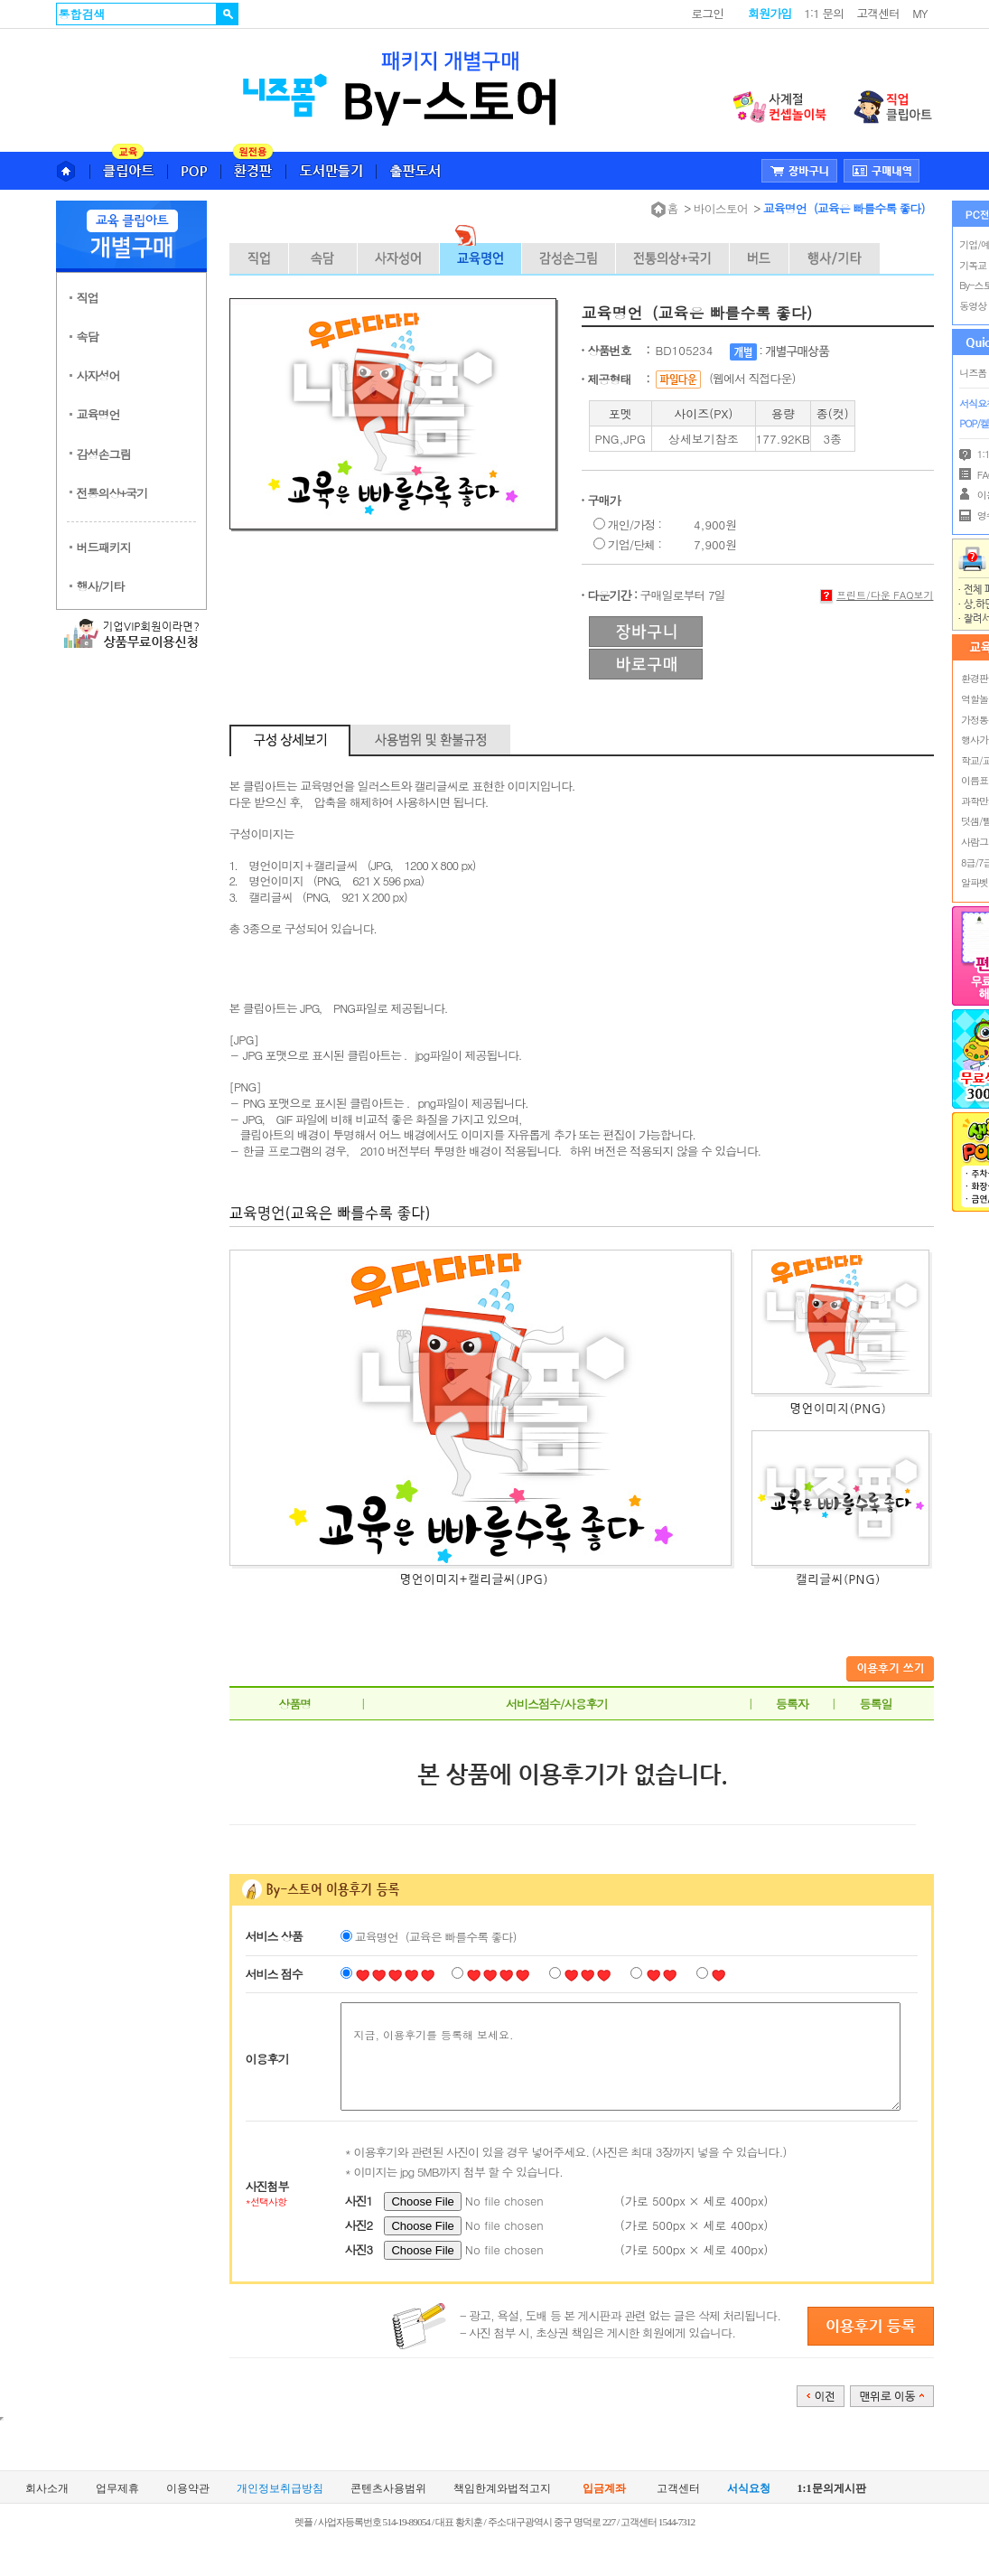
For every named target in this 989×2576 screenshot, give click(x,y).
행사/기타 (100, 586)
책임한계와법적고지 (502, 2488)
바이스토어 (721, 208)
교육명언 (98, 414)
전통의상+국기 (112, 492)
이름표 (974, 780)
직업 (87, 297)
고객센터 (878, 13)
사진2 (359, 2225)
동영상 (972, 306)
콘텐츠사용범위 (388, 2488)
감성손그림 (104, 454)
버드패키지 (104, 547)
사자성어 (98, 375)
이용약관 (188, 2488)
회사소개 (47, 2488)
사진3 (359, 2249)
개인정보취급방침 (280, 2488)
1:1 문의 (824, 13)
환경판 (974, 678)
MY (919, 13)
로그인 (707, 13)
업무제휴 (117, 2488)
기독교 (972, 265)
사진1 (359, 2200)
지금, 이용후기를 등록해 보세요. (620, 2056)
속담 (87, 336)
